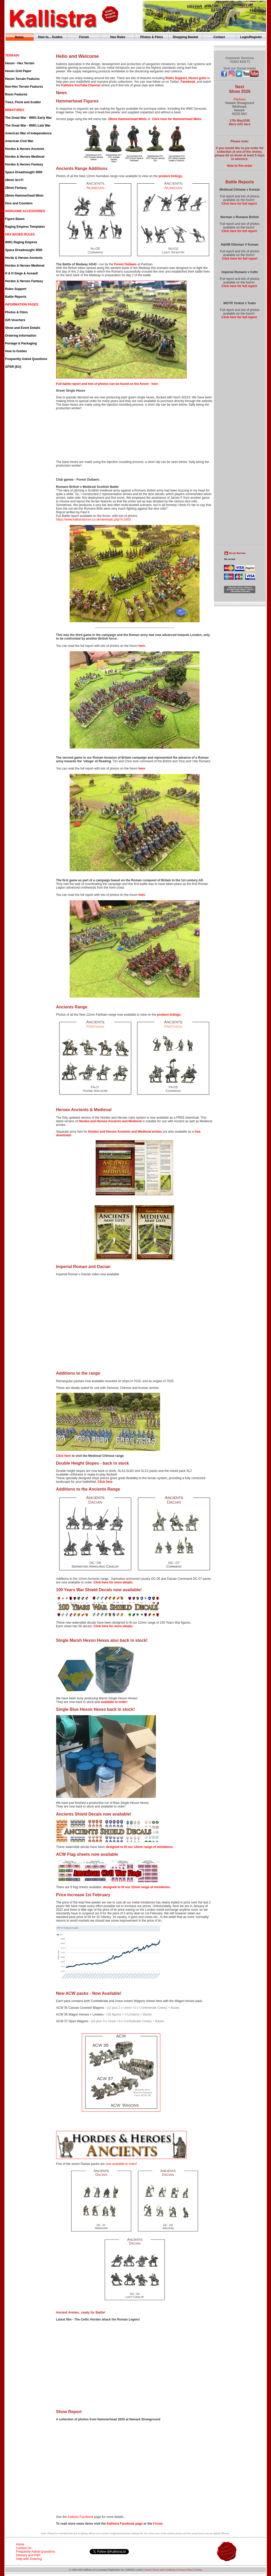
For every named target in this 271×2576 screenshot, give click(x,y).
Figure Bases (15, 219)
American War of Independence (28, 133)
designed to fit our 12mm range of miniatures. (140, 1847)
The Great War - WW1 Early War (28, 118)
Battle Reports (16, 297)
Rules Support (16, 289)
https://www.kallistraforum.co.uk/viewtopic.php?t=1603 (93, 519)
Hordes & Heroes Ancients (24, 149)
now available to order (120, 2164)
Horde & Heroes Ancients (24, 258)
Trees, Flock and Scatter (23, 102)
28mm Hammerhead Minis (24, 195)
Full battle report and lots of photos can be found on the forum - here (107, 384)
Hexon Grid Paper (18, 71)
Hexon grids (197, 78)
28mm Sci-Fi (14, 180)
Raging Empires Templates (25, 226)
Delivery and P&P (28, 2555)
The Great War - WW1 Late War (28, 125)
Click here (63, 1456)
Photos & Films (151, 37)
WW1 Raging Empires (21, 242)
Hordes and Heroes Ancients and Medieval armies (125, 1131)
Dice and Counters (19, 203)
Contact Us (23, 2548)
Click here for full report (239, 203)
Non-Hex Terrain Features (24, 86)
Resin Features (16, 94)
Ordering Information (20, 335)
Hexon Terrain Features (22, 79)
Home (19, 37)
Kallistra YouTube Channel (80, 85)
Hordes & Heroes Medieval (24, 156)
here (141, 646)
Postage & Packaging (21, 343)
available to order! (114, 1702)
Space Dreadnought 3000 (23, 172)
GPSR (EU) (13, 367)
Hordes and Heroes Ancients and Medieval (110, 1121)
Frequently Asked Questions (26, 359)
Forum (84, 37)
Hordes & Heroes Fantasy (24, 164)
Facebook (188, 82)
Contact (219, 37)
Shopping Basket (185, 37)
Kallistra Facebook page (125, 2523)
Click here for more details (113, 1582)
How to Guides (16, 351)
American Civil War (19, 141)
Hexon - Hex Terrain (19, 63)
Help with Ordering (29, 2559)
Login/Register (251, 37)
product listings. (170, 176)
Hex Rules (117, 37)
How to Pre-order (239, 166)
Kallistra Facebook (80, 2517)
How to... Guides (50, 37)
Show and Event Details (22, 328)
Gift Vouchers (15, 320)
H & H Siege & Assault (21, 273)
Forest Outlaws (125, 264)
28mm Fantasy (16, 188)
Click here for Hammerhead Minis (176, 119)
